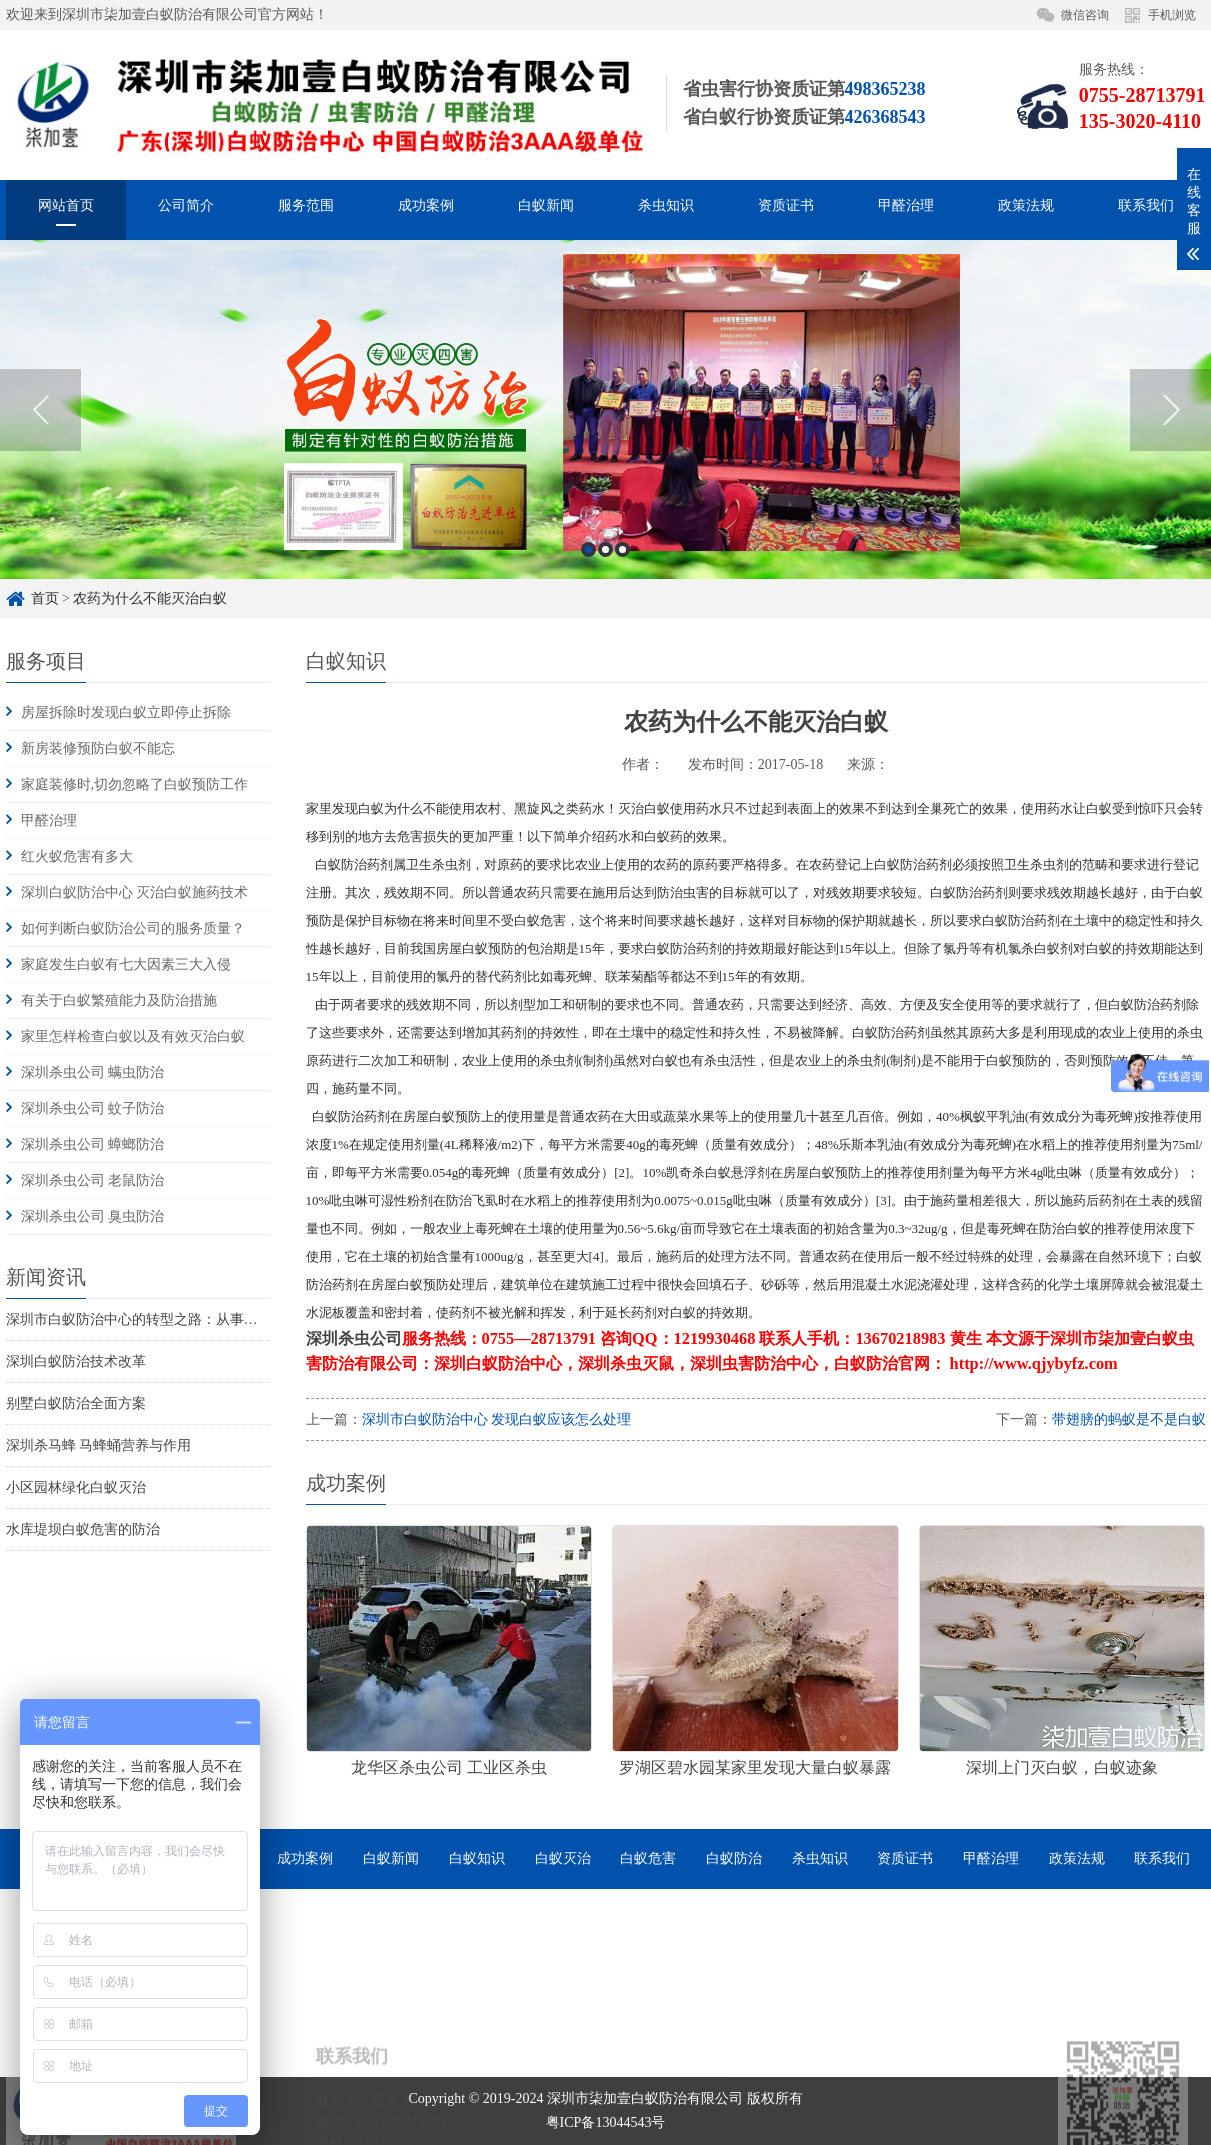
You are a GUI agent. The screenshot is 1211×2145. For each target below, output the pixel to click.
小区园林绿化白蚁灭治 (76, 1487)
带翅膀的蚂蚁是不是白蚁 (1129, 1419)
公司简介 (186, 209)
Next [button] (1170, 445)
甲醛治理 (906, 209)
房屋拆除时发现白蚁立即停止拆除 (126, 712)
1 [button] (588, 584)
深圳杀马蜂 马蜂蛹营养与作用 (99, 1445)
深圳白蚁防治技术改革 (76, 1361)
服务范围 (306, 209)
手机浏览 (1172, 15)
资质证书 (786, 209)
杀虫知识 (666, 209)
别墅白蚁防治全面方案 (76, 1403)
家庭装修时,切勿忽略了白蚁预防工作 (135, 784)
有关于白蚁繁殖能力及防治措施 (119, 1000)
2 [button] (605, 584)
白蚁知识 (477, 1858)
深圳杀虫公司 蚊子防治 (93, 1108)
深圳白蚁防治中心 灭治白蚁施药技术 (135, 892)
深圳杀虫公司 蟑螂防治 (93, 1144)
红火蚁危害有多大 (77, 856)
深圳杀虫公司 (354, 1338)
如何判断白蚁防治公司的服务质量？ (133, 928)
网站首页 (66, 209)
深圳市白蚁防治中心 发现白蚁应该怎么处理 (497, 1419)
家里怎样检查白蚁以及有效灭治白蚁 (133, 1036)
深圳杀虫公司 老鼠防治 (93, 1180)
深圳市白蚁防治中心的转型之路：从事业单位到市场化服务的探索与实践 (230, 1319)
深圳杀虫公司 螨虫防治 (93, 1072)
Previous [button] (40, 445)
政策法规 (1026, 209)
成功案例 (426, 209)
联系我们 (1146, 209)
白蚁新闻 (546, 209)
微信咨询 (1085, 15)
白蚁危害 (648, 1858)
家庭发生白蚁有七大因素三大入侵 (126, 964)
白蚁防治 (734, 1858)
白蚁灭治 (563, 1858)
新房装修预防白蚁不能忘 (98, 748)
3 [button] (622, 584)
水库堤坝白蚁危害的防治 (83, 1529)
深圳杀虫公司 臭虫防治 (93, 1216)
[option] (605, 444)
